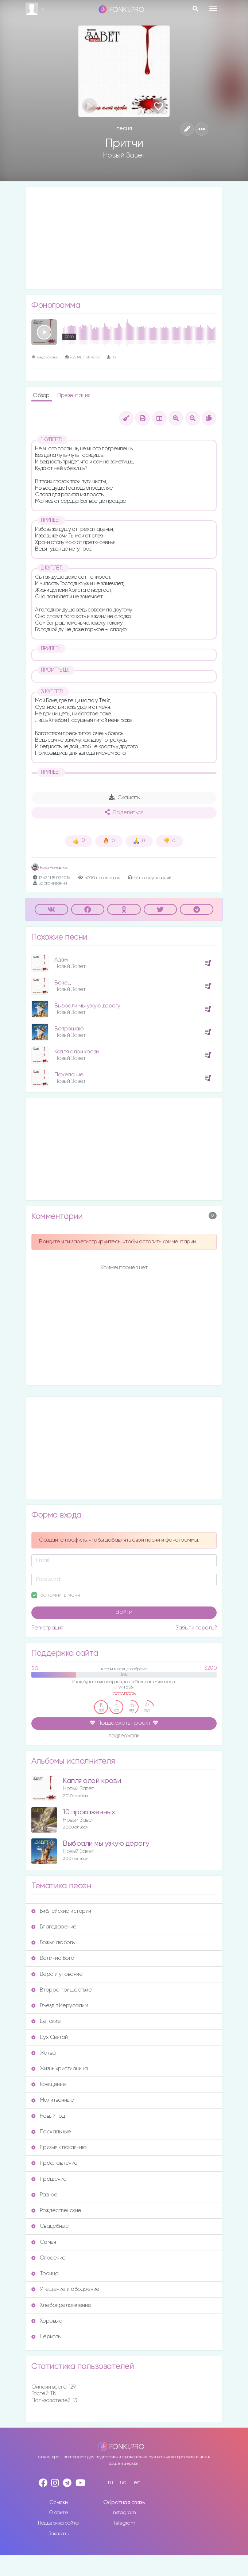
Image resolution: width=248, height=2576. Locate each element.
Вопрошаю (69, 1028)
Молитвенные (52, 2100)
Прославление (54, 2163)
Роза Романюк (49, 868)
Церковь (45, 2336)
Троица (45, 2273)
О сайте (58, 2512)
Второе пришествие (61, 1990)
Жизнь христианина (59, 2068)
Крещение (48, 2084)
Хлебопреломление (61, 2305)
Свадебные (50, 2226)
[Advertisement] (124, 238)
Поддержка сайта (58, 2523)
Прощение (49, 2179)
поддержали (124, 1736)
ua (123, 2482)
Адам (60, 960)
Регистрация (47, 1628)
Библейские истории (61, 1911)
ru (110, 2482)
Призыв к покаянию (58, 2147)
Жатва (43, 2053)
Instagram (124, 2512)
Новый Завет (124, 155)
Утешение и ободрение (65, 2289)
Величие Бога (52, 1958)
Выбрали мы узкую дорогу (87, 1006)
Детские (46, 2021)
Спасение (48, 2258)
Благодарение (54, 1927)
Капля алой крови (76, 1051)
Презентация (73, 395)
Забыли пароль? (196, 1628)
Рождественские (56, 2210)
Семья (43, 2242)
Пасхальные (51, 2131)
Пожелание (69, 1074)
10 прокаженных (89, 1812)
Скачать (124, 797)
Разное (44, 2195)
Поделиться (124, 812)
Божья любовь (53, 1942)
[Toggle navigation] (213, 8)
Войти (124, 1612)
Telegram (124, 2523)
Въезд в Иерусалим (59, 2005)
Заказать (59, 2533)
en (136, 2482)
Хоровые (46, 2321)
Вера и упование (56, 1974)
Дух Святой (49, 2037)
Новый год (48, 2116)
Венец (62, 983)
